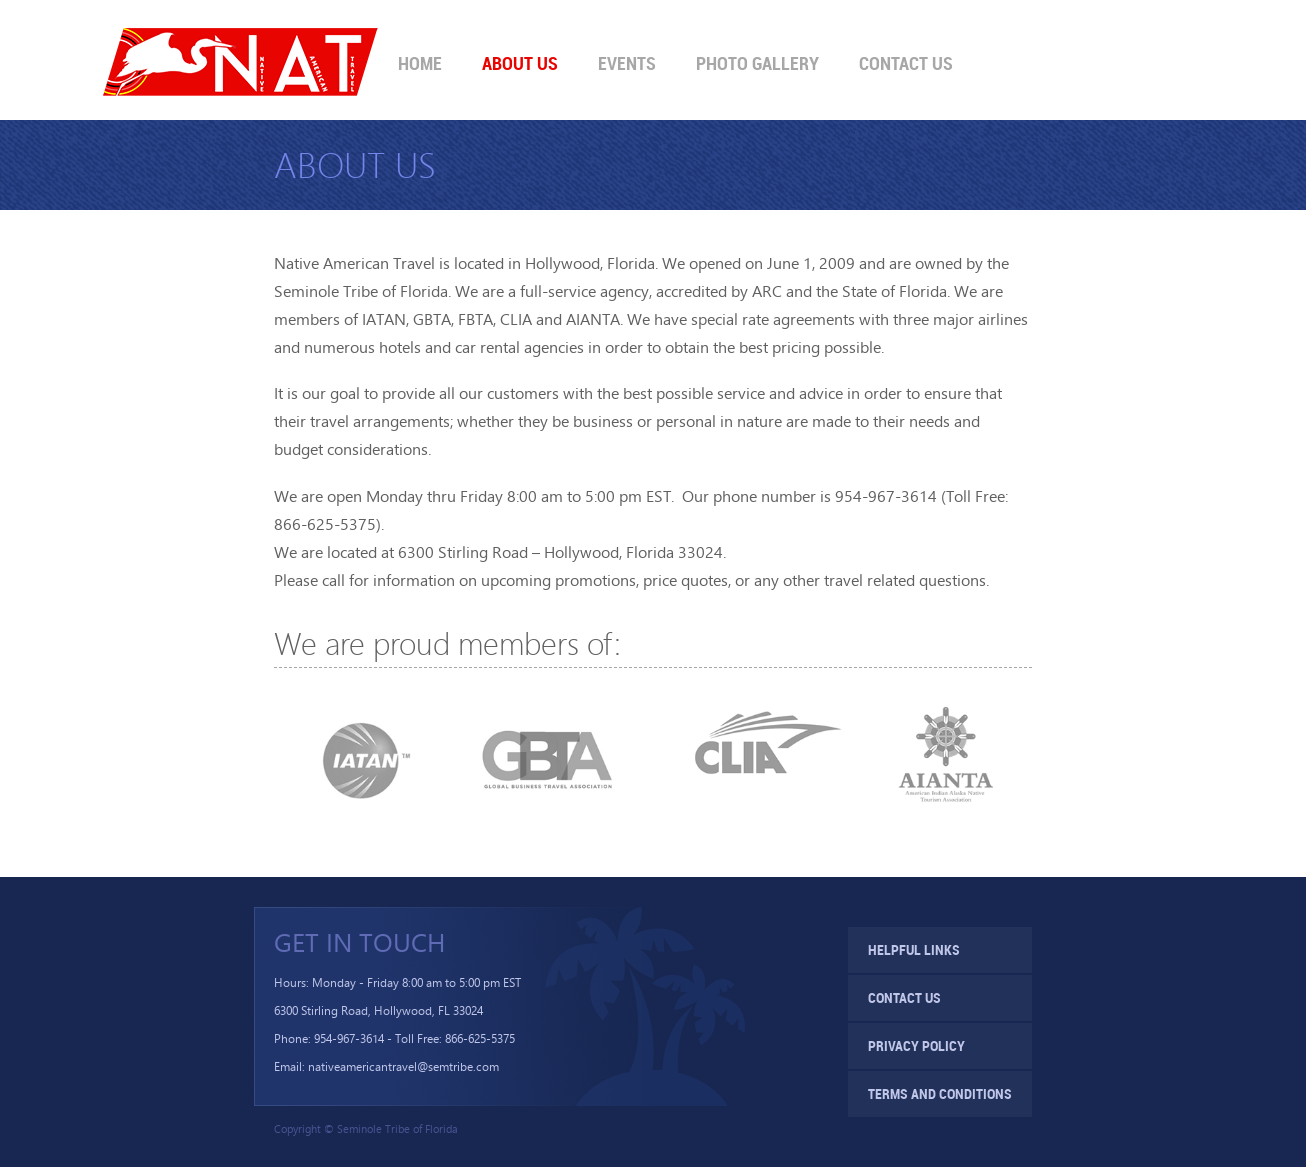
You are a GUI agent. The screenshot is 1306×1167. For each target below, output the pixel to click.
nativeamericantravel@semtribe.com (403, 1066)
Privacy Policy (916, 1045)
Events (627, 63)
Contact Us (906, 63)
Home (420, 63)
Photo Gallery (757, 63)
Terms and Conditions (940, 1093)
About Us (520, 63)
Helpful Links (914, 949)
